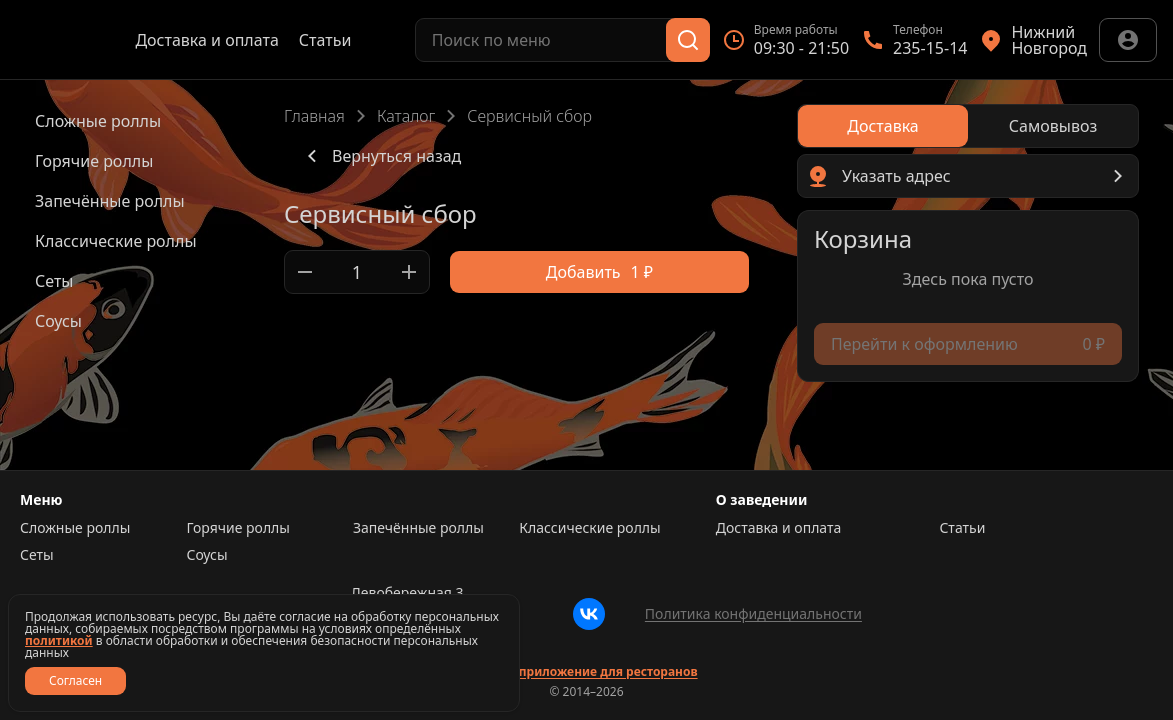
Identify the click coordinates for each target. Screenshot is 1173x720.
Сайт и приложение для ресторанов (586, 672)
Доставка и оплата (206, 40)
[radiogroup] (968, 126)
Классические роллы (589, 528)
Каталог (406, 116)
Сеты (37, 555)
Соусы (206, 555)
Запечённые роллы (418, 528)
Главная (314, 116)
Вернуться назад (380, 156)
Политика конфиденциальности (753, 613)
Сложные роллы (75, 528)
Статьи (325, 40)
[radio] (883, 126)
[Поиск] (688, 40)
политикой (59, 640)
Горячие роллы (238, 528)
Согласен (75, 680)
